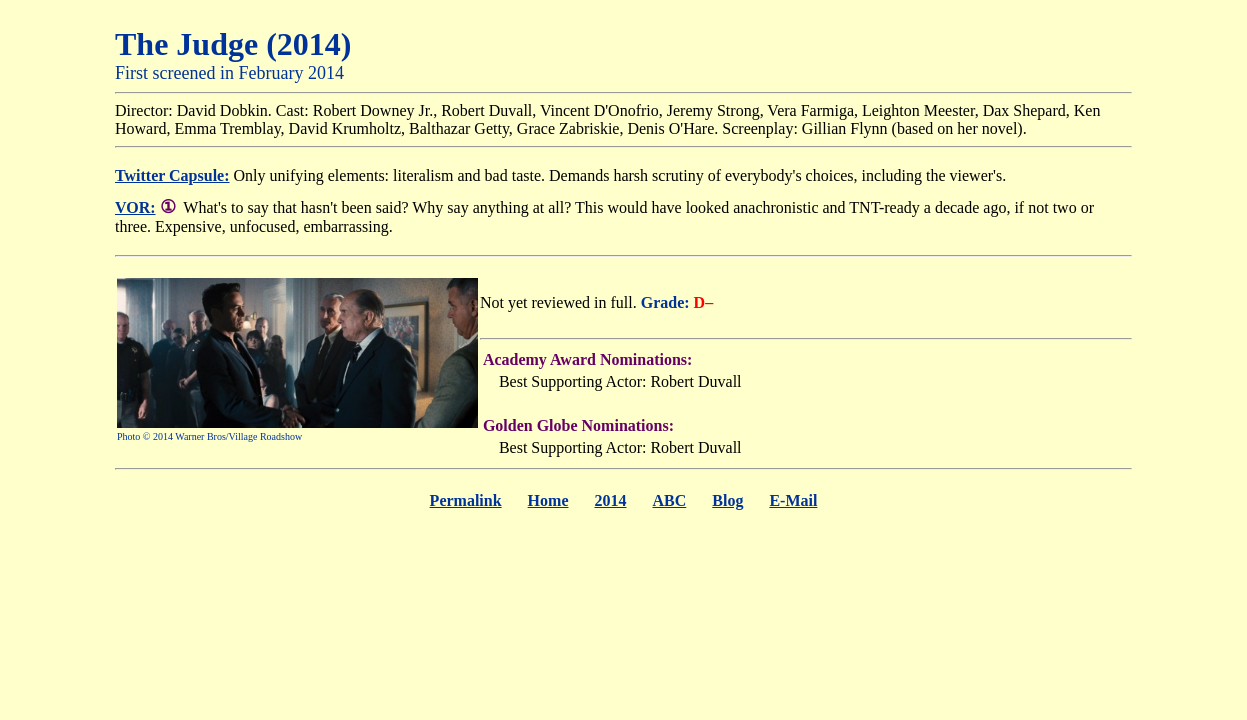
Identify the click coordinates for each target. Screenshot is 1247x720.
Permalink (466, 500)
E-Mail (793, 500)
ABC (669, 500)
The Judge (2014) (233, 44)
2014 (610, 500)
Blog (727, 500)
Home (548, 500)
